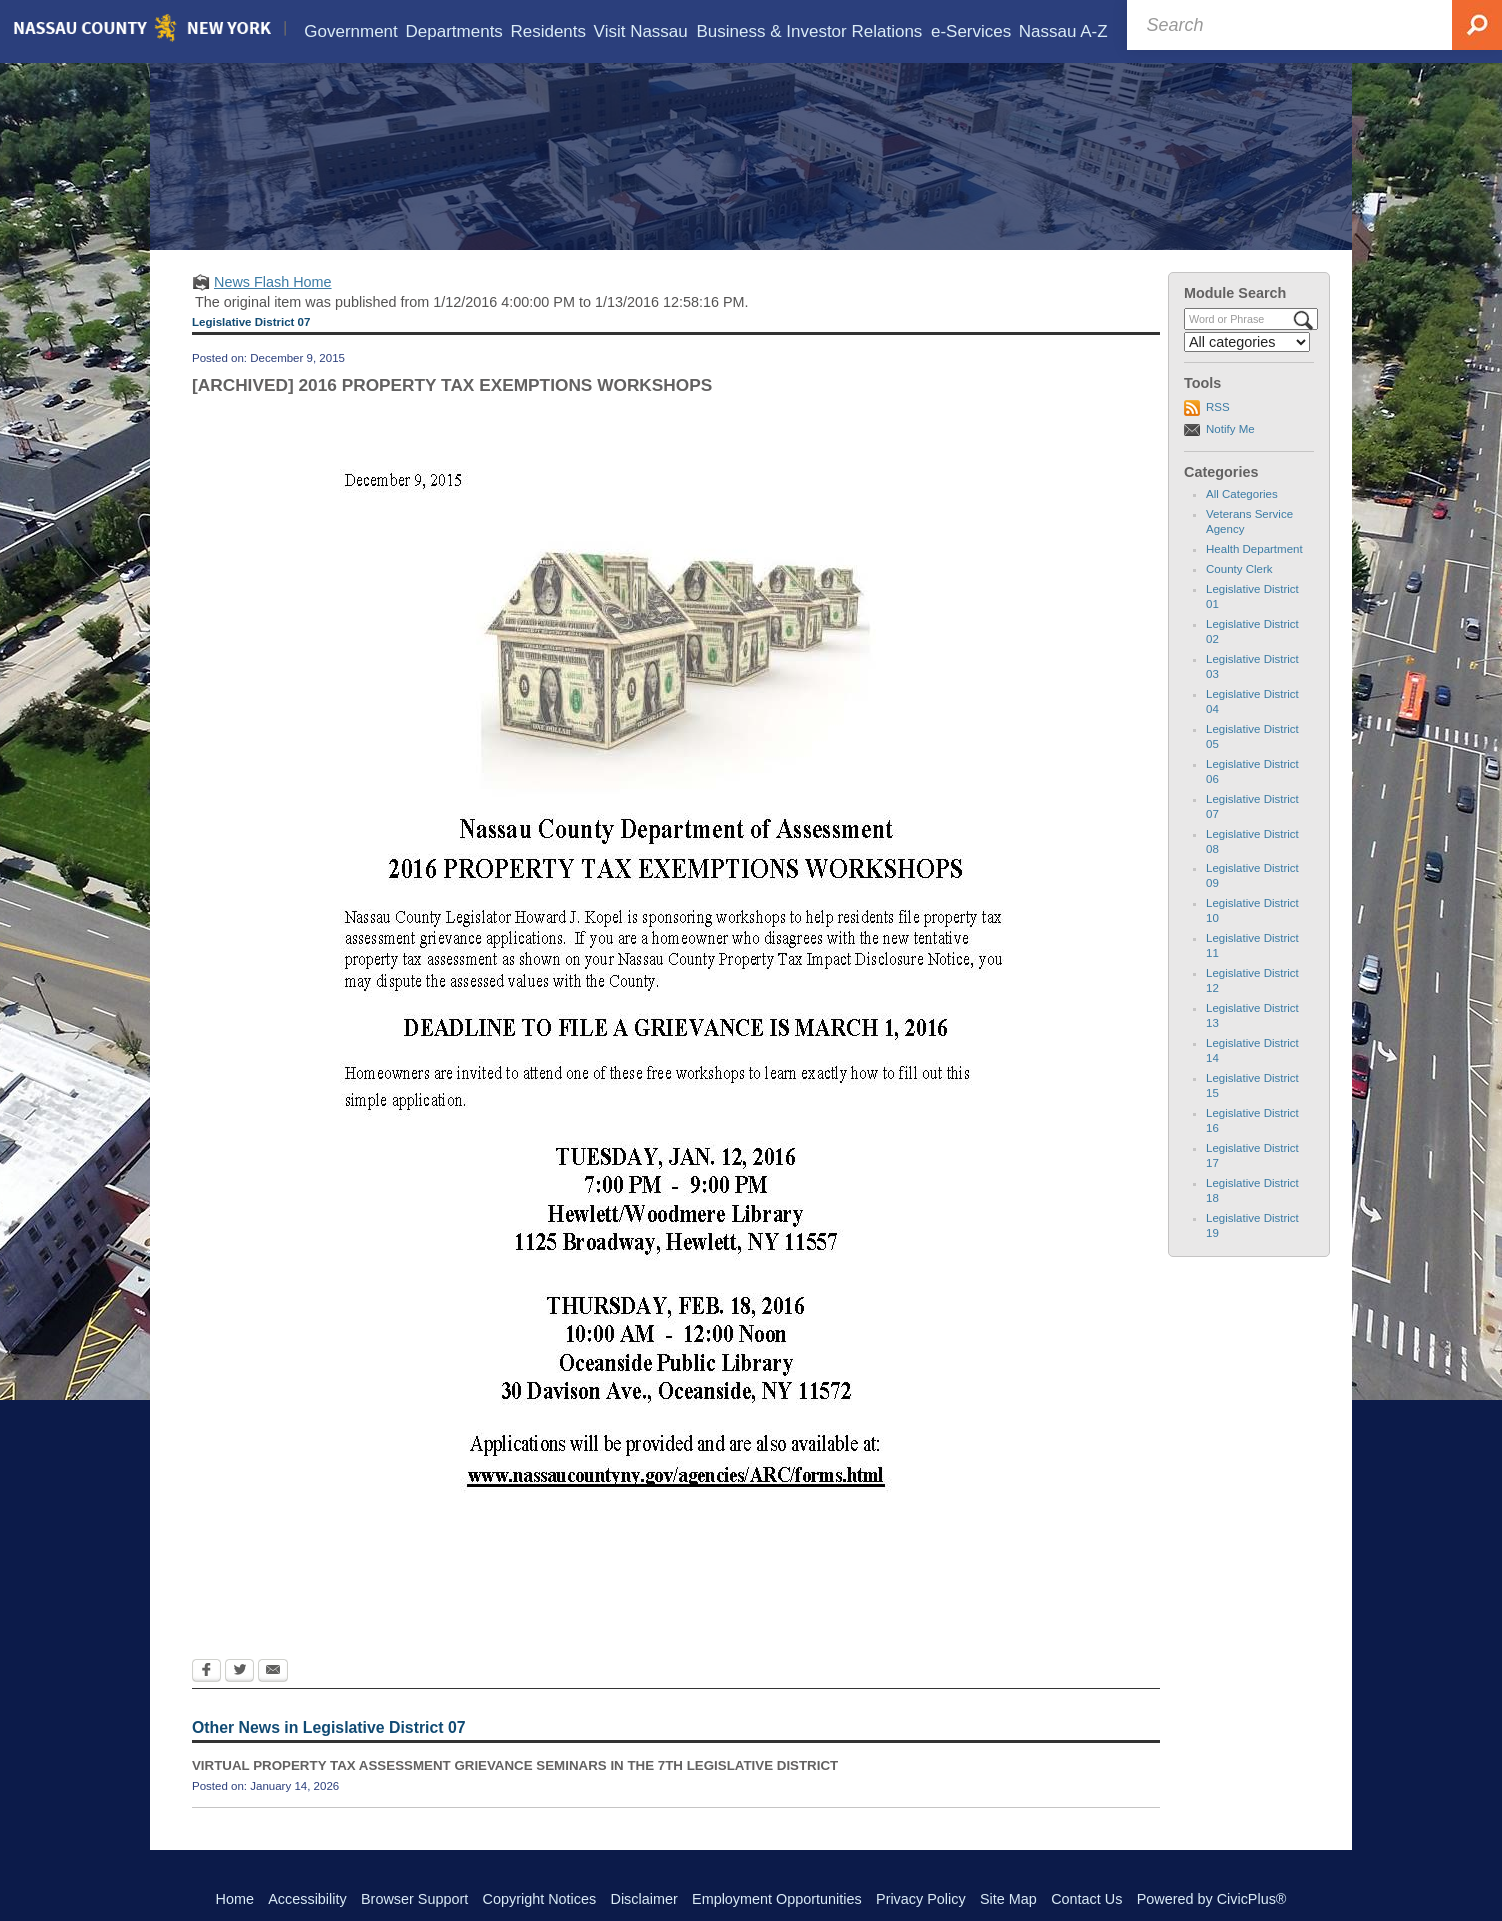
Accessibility (307, 1899)
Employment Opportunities (777, 1899)
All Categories (1242, 490)
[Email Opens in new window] (273, 1668)
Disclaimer (644, 1899)
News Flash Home (273, 278)
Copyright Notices (540, 1899)
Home (235, 1899)
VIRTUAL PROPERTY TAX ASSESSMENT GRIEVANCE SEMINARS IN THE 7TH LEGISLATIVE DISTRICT (515, 1761)
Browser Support (414, 1899)
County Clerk (1239, 565)
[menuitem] (350, 31)
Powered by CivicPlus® (1212, 1899)
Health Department (1254, 545)
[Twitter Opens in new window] (239, 1668)
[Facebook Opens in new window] (206, 1668)
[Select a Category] (1247, 338)
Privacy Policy (921, 1899)
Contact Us (1086, 1899)
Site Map (1008, 1899)
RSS (1218, 403)
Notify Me (1230, 425)
